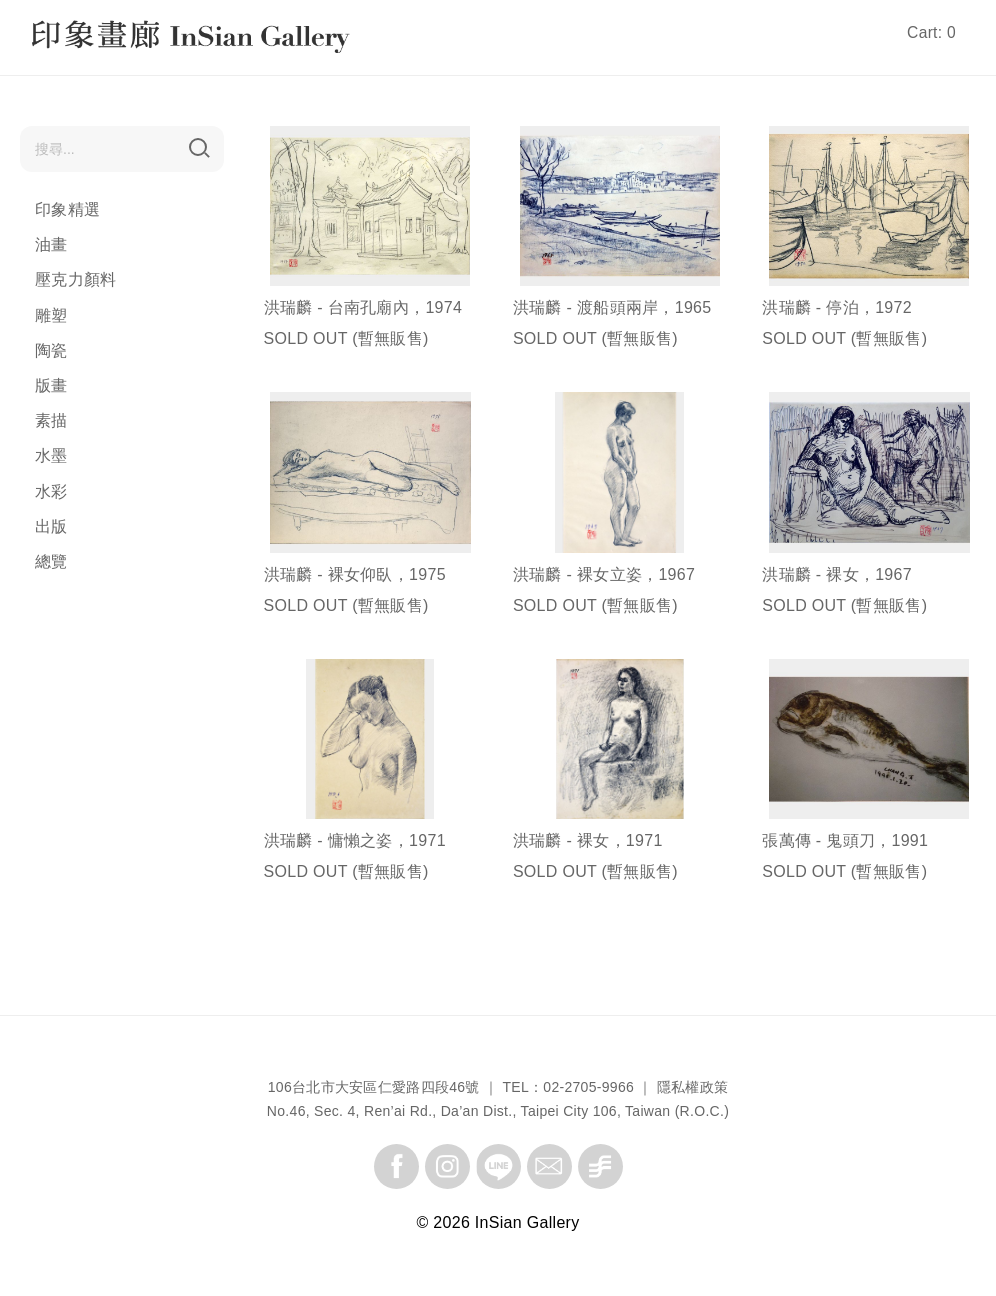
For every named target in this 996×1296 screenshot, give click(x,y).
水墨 (51, 455)
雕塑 (51, 315)
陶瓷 (51, 350)
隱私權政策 (693, 1087)
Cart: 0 (931, 32)
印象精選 (67, 209)
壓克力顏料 (76, 279)
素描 (51, 420)
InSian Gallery (107, 39)
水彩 (51, 491)
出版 (51, 526)
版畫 (51, 385)
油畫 (51, 244)
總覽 (51, 561)
